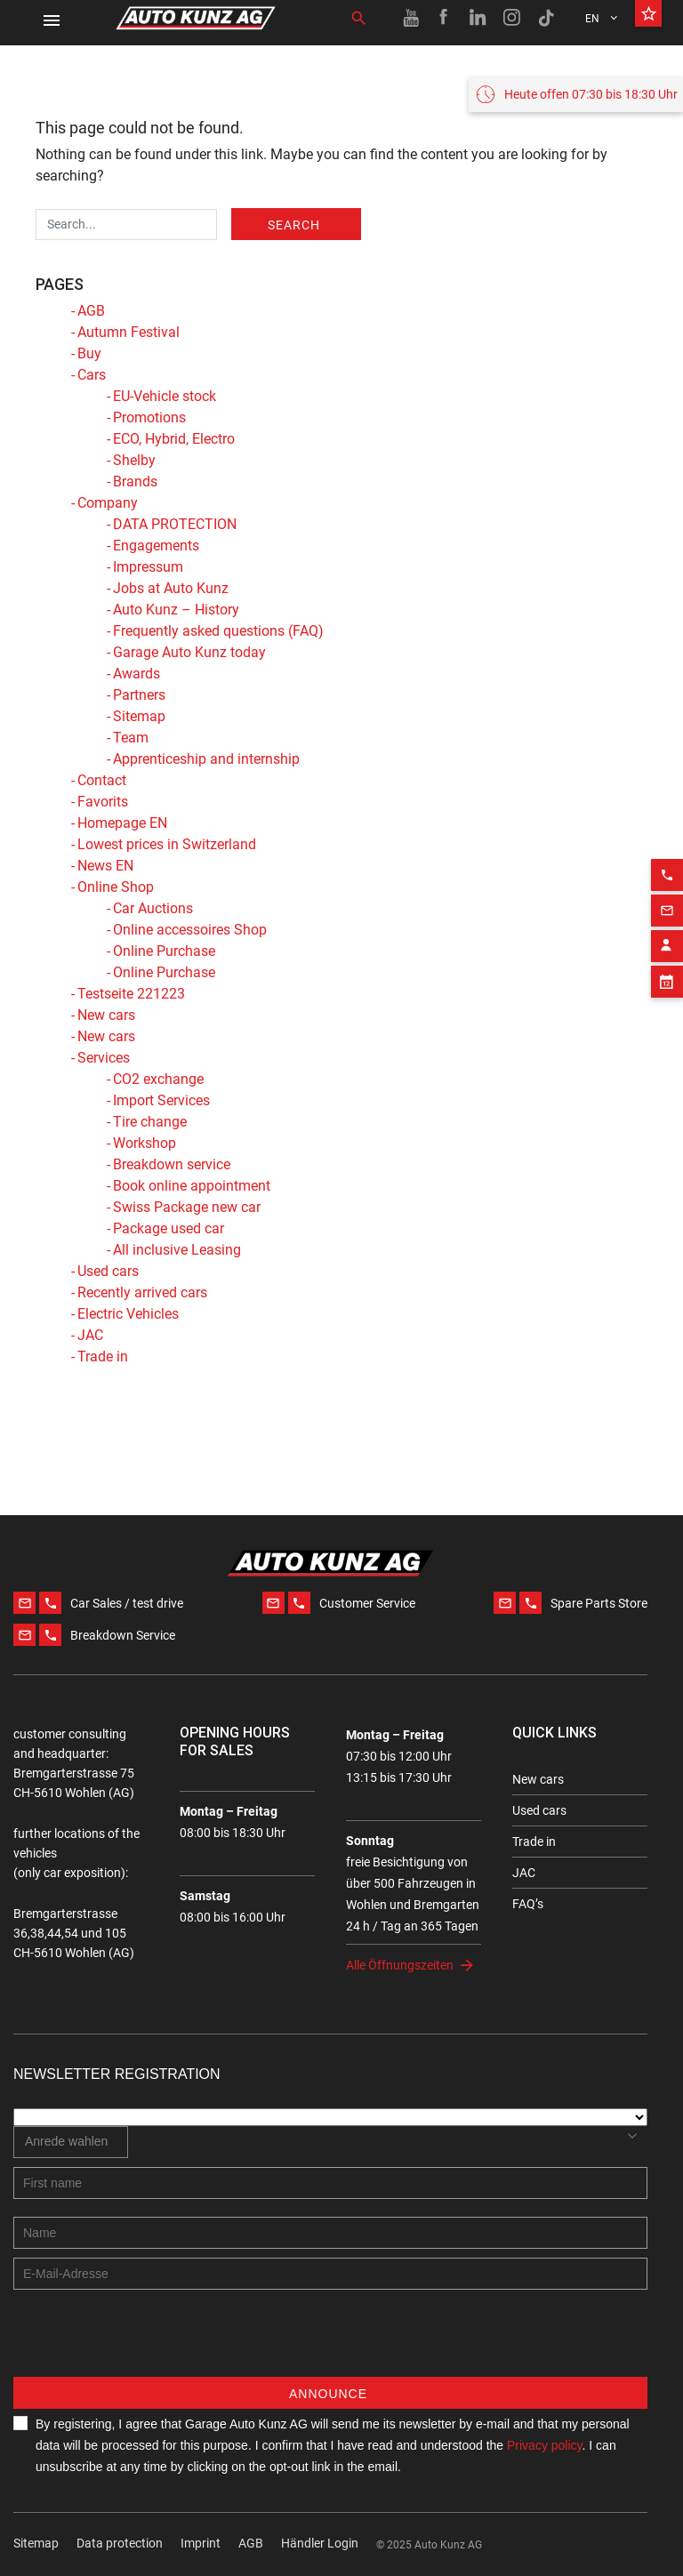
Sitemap (139, 716)
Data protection (119, 2543)
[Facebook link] (445, 18)
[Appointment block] (667, 952)
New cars (106, 1015)
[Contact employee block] (667, 917)
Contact (101, 780)
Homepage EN (122, 823)
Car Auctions (153, 908)
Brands (135, 481)
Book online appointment (191, 1185)
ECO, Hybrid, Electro (174, 438)
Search (294, 225)
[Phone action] (667, 846)
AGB (91, 310)
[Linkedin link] (478, 18)
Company (107, 502)
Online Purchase (164, 951)
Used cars (108, 1271)
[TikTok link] (546, 18)
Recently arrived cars (142, 1292)
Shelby (134, 460)
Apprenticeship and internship (206, 758)
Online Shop (115, 887)
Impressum (148, 566)
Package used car (168, 1228)
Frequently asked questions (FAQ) (218, 630)
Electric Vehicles (128, 1313)
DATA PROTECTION (175, 524)
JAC (90, 1335)
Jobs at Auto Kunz (171, 588)
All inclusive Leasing (177, 1249)
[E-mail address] (330, 2274)
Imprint (201, 2543)
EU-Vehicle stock (164, 396)
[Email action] (667, 881)
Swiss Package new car (187, 1207)
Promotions (149, 417)
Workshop (144, 1143)
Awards (136, 673)
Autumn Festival (128, 332)
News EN (105, 865)
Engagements (156, 545)
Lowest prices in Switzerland (166, 844)
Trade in (102, 1356)
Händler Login (319, 2543)
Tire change (150, 1121)
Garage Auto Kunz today (189, 652)
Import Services (161, 1100)
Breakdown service (171, 1164)
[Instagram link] (512, 18)
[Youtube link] (411, 18)
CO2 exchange (158, 1079)
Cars (91, 374)
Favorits (102, 801)
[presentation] (148, 2342)
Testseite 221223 (131, 993)
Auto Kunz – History (176, 609)
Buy (89, 353)
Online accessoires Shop (190, 929)
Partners (139, 694)
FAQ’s (527, 1904)
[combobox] (70, 2142)
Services (103, 1057)
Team (131, 737)
